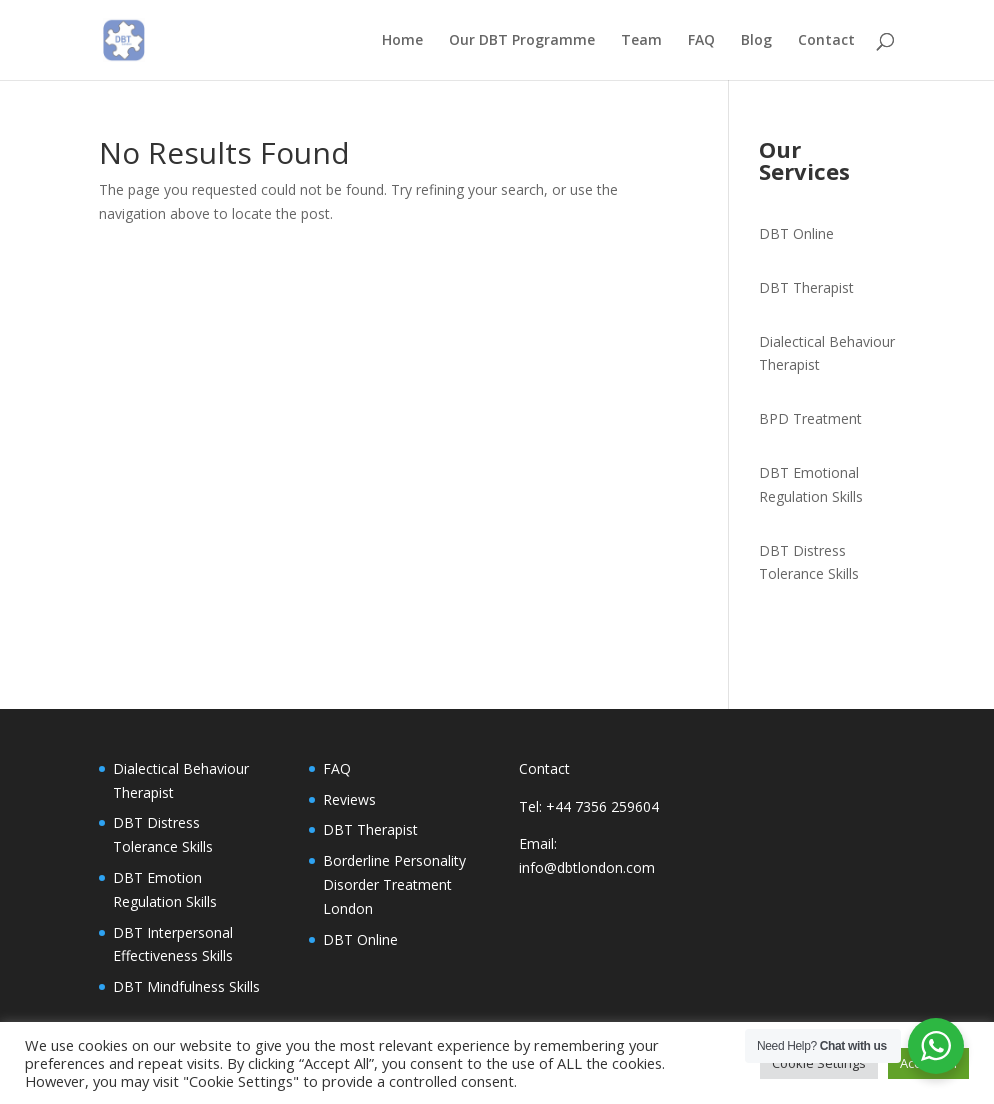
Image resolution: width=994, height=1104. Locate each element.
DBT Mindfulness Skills (186, 986)
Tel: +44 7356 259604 (589, 806)
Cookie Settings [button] (819, 1063)
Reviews (349, 799)
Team (641, 41)
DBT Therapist (806, 287)
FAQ (701, 41)
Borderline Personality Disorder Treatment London (394, 884)
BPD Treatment (810, 418)
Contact (826, 41)
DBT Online (796, 233)
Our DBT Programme (522, 41)
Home (402, 41)
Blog (756, 41)
